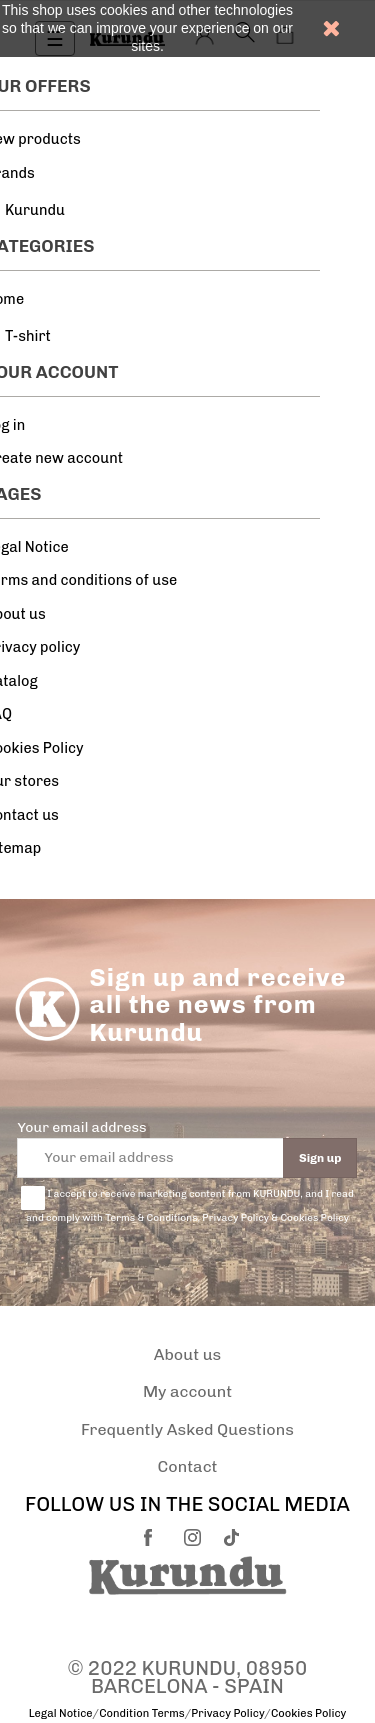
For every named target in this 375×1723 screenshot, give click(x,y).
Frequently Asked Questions (187, 1429)
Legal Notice (61, 1713)
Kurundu (35, 210)
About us (188, 1354)
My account (187, 1391)
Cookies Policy (308, 1713)
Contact (188, 1466)
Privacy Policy (227, 1713)
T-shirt (28, 336)
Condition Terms (141, 1713)
